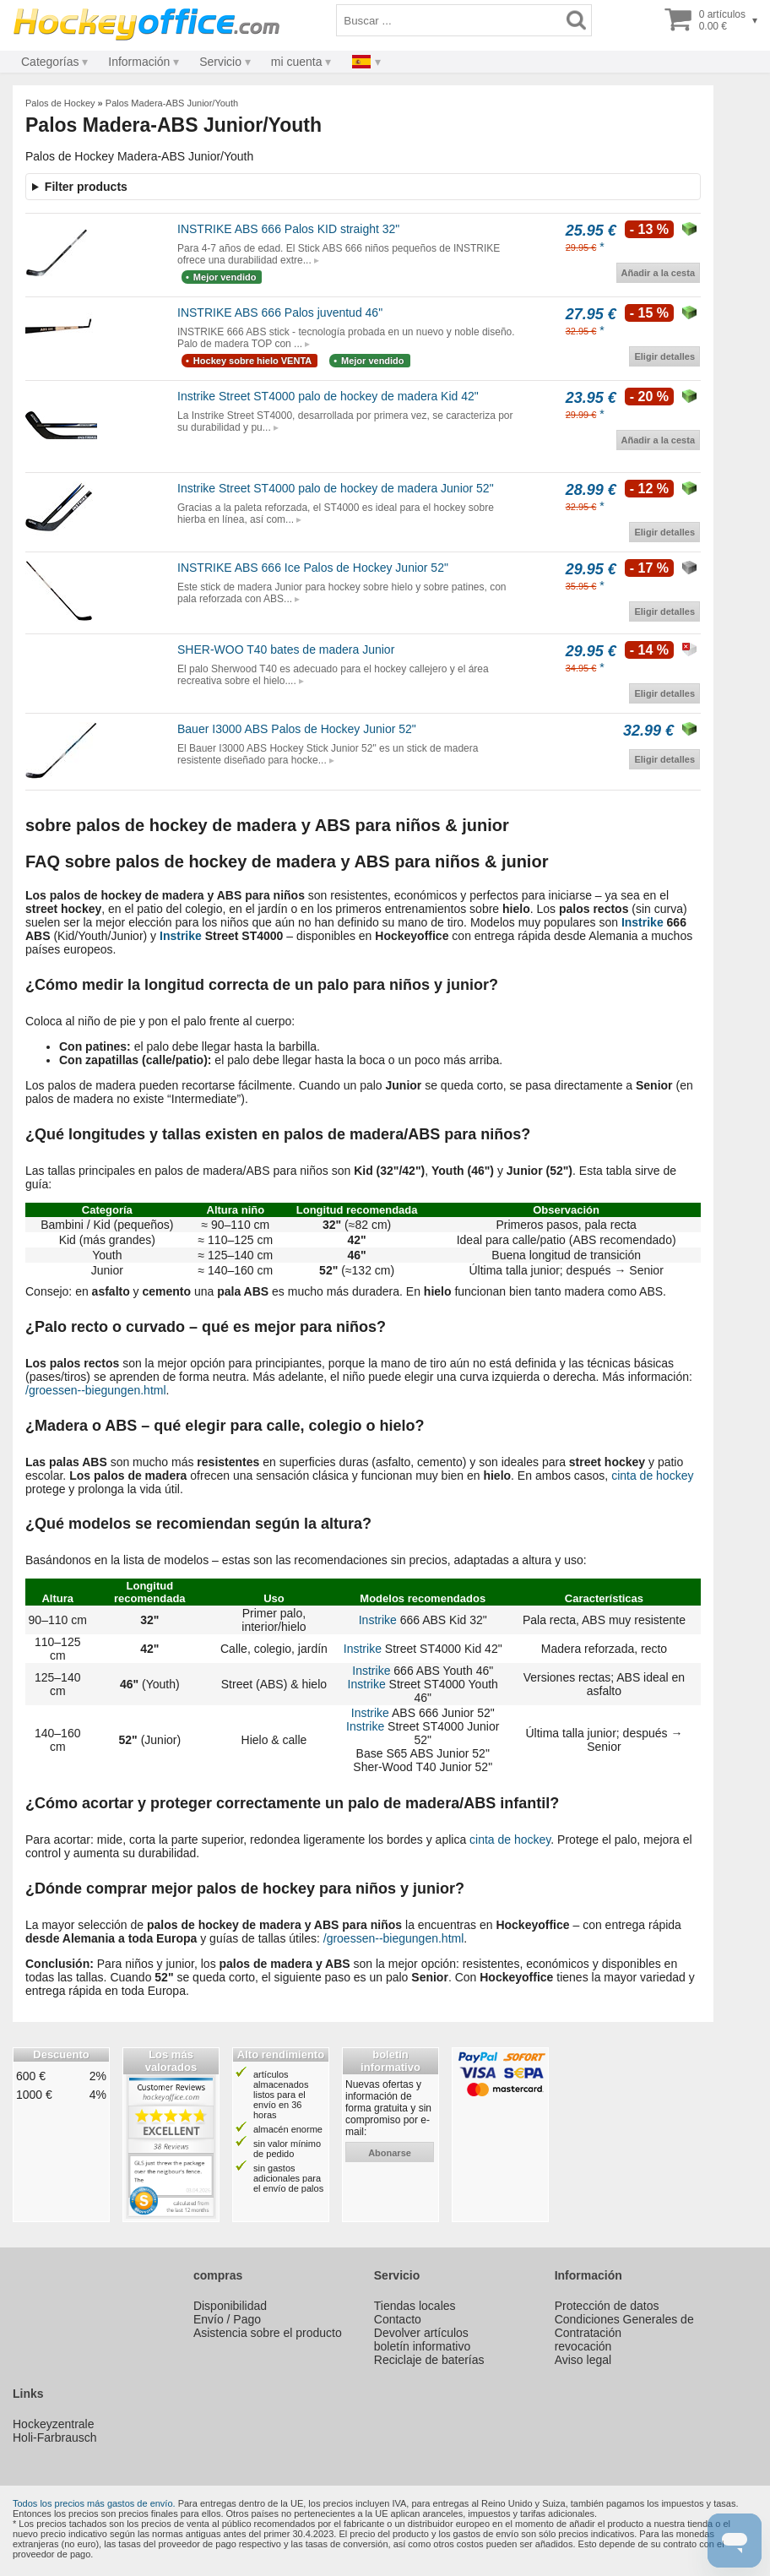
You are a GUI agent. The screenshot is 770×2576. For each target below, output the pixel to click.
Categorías (50, 61)
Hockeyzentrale (54, 2424)
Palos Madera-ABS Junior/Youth (172, 103)
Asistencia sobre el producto (267, 2333)
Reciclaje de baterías (429, 2360)
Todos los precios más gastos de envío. (94, 2503)
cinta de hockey (652, 1475)
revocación (583, 2346)
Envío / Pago (227, 2319)
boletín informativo (422, 2346)
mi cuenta (297, 61)
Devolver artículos (421, 2333)
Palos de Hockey (60, 103)
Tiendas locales (415, 2305)
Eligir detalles (664, 356)
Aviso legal (583, 2360)
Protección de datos (607, 2305)
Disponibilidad (230, 2305)
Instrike (642, 922)
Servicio (220, 61)
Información (139, 61)
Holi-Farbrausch (55, 2437)
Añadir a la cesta (658, 273)
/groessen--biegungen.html (95, 1390)
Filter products (86, 186)
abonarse (389, 2153)
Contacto (397, 2319)
